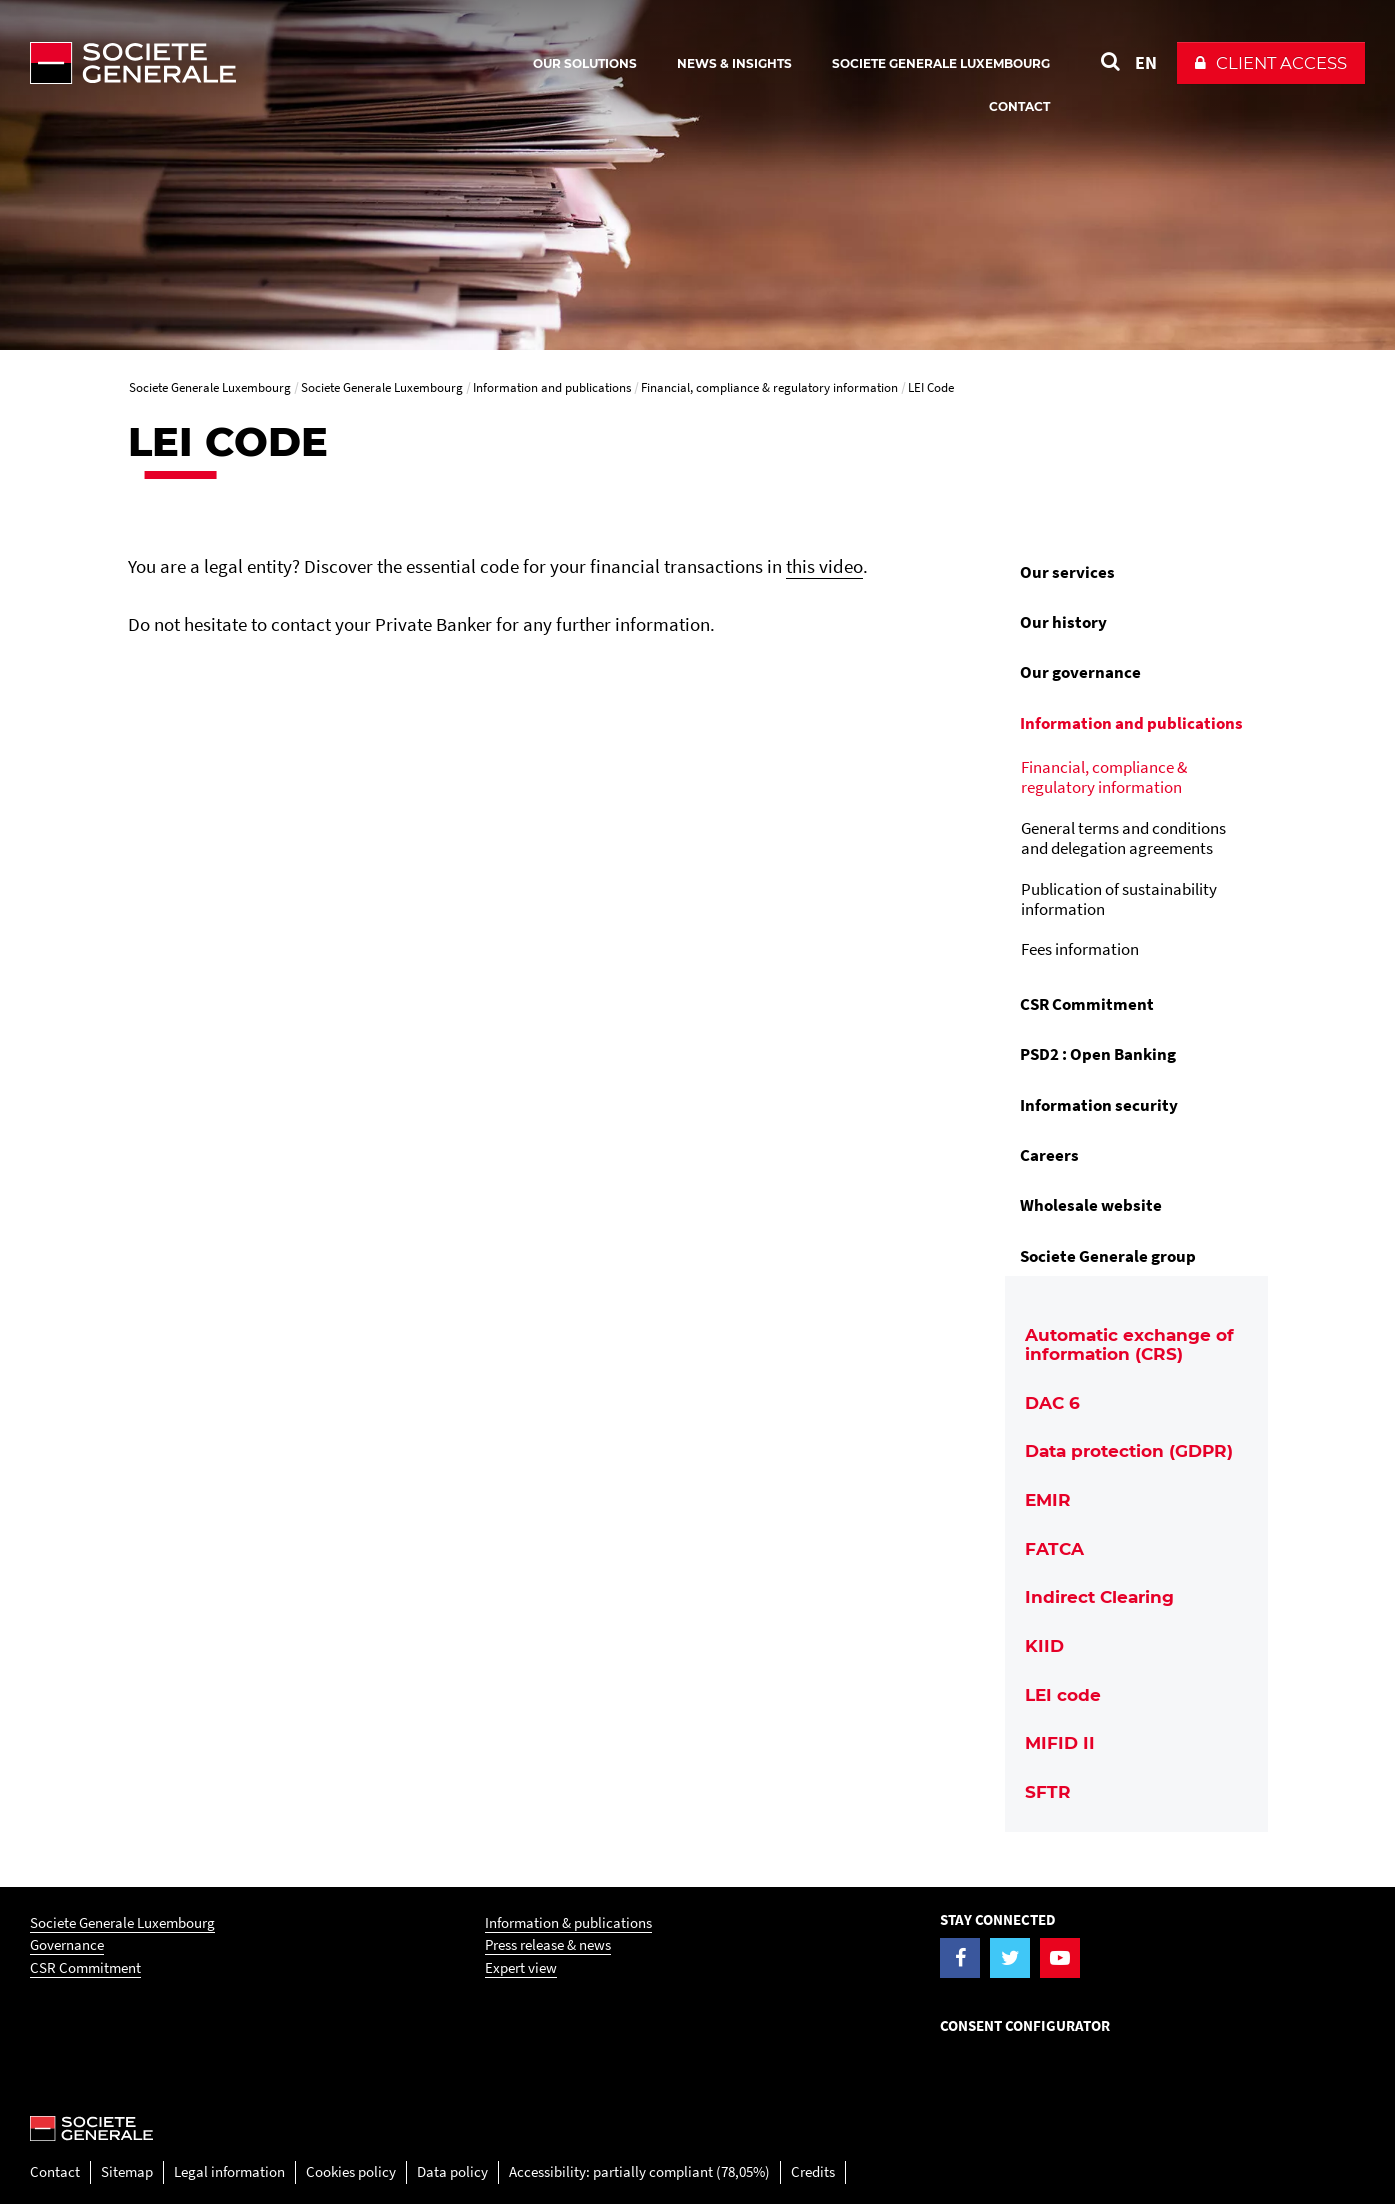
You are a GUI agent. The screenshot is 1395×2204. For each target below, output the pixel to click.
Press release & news (548, 1944)
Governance (67, 1944)
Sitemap (127, 2171)
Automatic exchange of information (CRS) (1129, 1344)
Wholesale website (1091, 1205)
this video (824, 566)
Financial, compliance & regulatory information (1104, 777)
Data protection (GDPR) (1129, 1451)
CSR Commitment (1087, 1004)
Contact (55, 2171)
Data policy (452, 2171)
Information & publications (568, 1922)
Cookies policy (351, 2171)
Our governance (1080, 672)
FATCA (1054, 1549)
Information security (1099, 1105)
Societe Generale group (1108, 1256)
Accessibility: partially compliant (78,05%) (639, 2171)
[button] (1271, 63)
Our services (1067, 572)
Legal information (229, 2171)
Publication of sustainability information (1119, 899)
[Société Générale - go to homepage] (250, 63)
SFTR (1048, 1792)
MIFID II (1060, 1743)
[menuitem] (1136, 572)
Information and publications (1131, 723)
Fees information (1080, 949)
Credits (813, 2171)
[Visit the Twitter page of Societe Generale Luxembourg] (1010, 1958)
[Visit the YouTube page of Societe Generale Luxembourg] (1060, 1958)
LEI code (1063, 1695)
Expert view (521, 1967)
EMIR (1048, 1500)
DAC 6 (1052, 1403)
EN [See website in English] (1146, 62)
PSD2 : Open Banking (1098, 1054)
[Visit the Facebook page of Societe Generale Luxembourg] (960, 1958)
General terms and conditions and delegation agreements (1123, 838)
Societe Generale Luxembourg (122, 1922)
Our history (1063, 622)
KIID (1044, 1646)
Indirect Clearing (1099, 1597)
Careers (1049, 1155)
